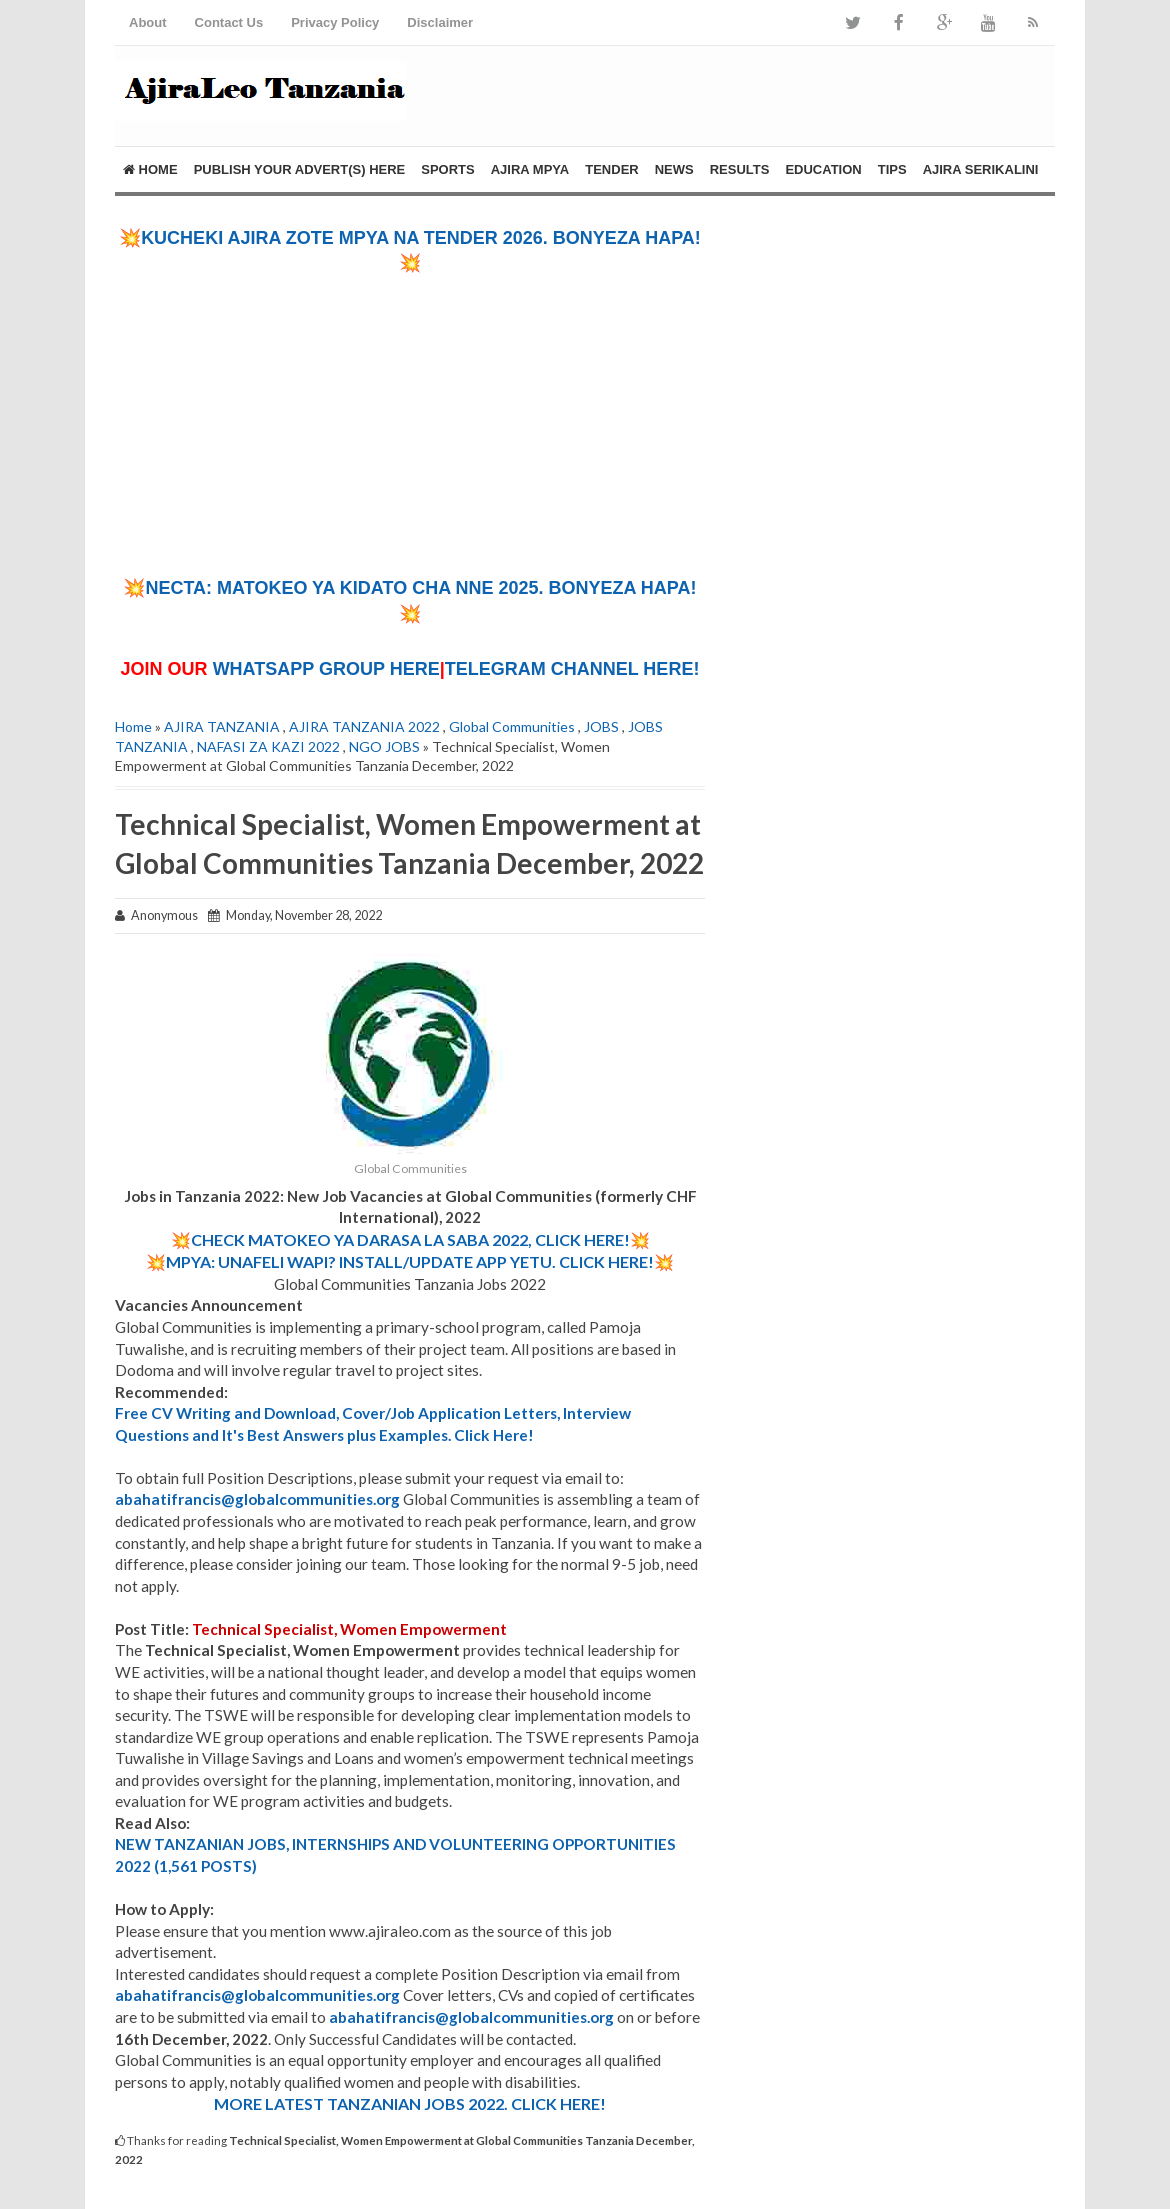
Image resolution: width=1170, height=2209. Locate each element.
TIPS (892, 169)
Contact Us (229, 22)
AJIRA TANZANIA (222, 726)
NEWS (674, 169)
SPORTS (447, 169)
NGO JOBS (384, 746)
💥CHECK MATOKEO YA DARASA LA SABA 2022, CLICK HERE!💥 (410, 1239)
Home (150, 169)
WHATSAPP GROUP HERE (326, 669)
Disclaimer (440, 22)
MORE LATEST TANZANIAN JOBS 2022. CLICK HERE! (410, 2103)
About (148, 22)
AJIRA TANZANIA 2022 (364, 726)
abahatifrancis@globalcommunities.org (257, 1499)
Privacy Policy (335, 22)
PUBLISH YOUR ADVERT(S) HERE (300, 169)
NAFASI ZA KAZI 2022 (268, 746)
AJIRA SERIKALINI (981, 169)
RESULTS (740, 169)
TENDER (611, 169)
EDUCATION (823, 169)
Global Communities (512, 726)
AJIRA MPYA (530, 169)
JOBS (601, 726)
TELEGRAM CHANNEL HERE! (572, 669)
